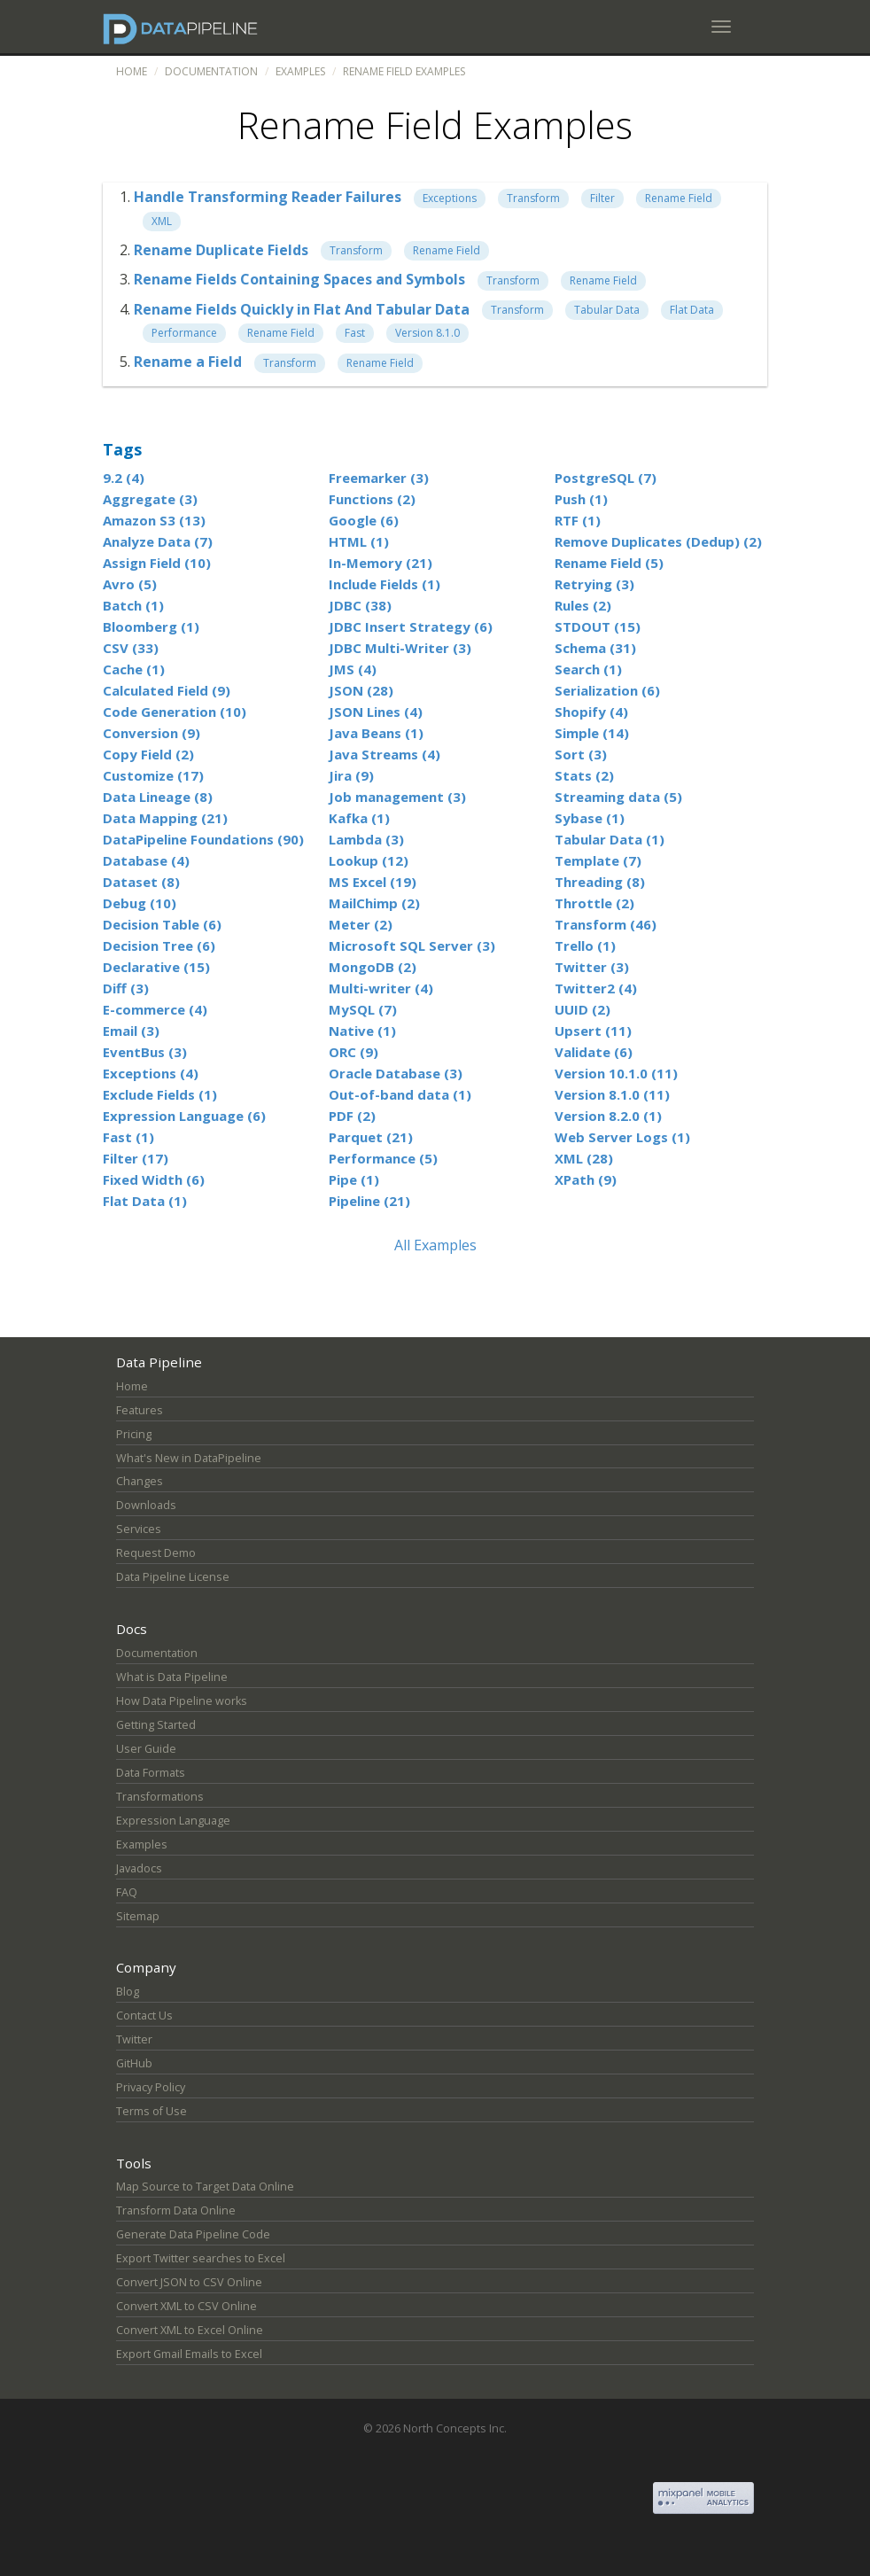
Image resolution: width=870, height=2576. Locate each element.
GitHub (134, 2063)
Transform (533, 198)
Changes (139, 1481)
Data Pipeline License (172, 1576)
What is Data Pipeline (172, 1677)
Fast (355, 332)
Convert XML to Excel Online (189, 2330)
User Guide (146, 1748)
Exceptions (450, 198)
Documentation (211, 71)
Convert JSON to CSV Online (189, 2282)
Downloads (146, 1505)
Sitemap (137, 1916)
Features (139, 1410)
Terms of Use (151, 2111)
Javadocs (139, 1868)
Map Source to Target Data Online (205, 2186)
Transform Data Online (176, 2210)
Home (131, 71)
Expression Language (173, 1820)
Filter (602, 198)
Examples (300, 71)
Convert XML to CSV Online (186, 2306)
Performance (184, 332)
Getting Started (156, 1724)
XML (161, 221)
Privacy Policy (150, 2087)
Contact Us (144, 2015)
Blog (127, 1991)
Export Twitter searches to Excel (200, 2258)
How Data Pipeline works (181, 1700)
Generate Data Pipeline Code (193, 2234)
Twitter (134, 2039)
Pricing (133, 1434)
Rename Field (678, 198)
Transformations (160, 1796)
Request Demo (156, 1552)
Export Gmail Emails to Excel (189, 2354)
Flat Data (692, 309)
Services (138, 1529)
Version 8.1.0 (427, 332)
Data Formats (150, 1772)
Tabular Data (607, 309)
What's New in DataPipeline (188, 1458)
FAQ (126, 1892)
